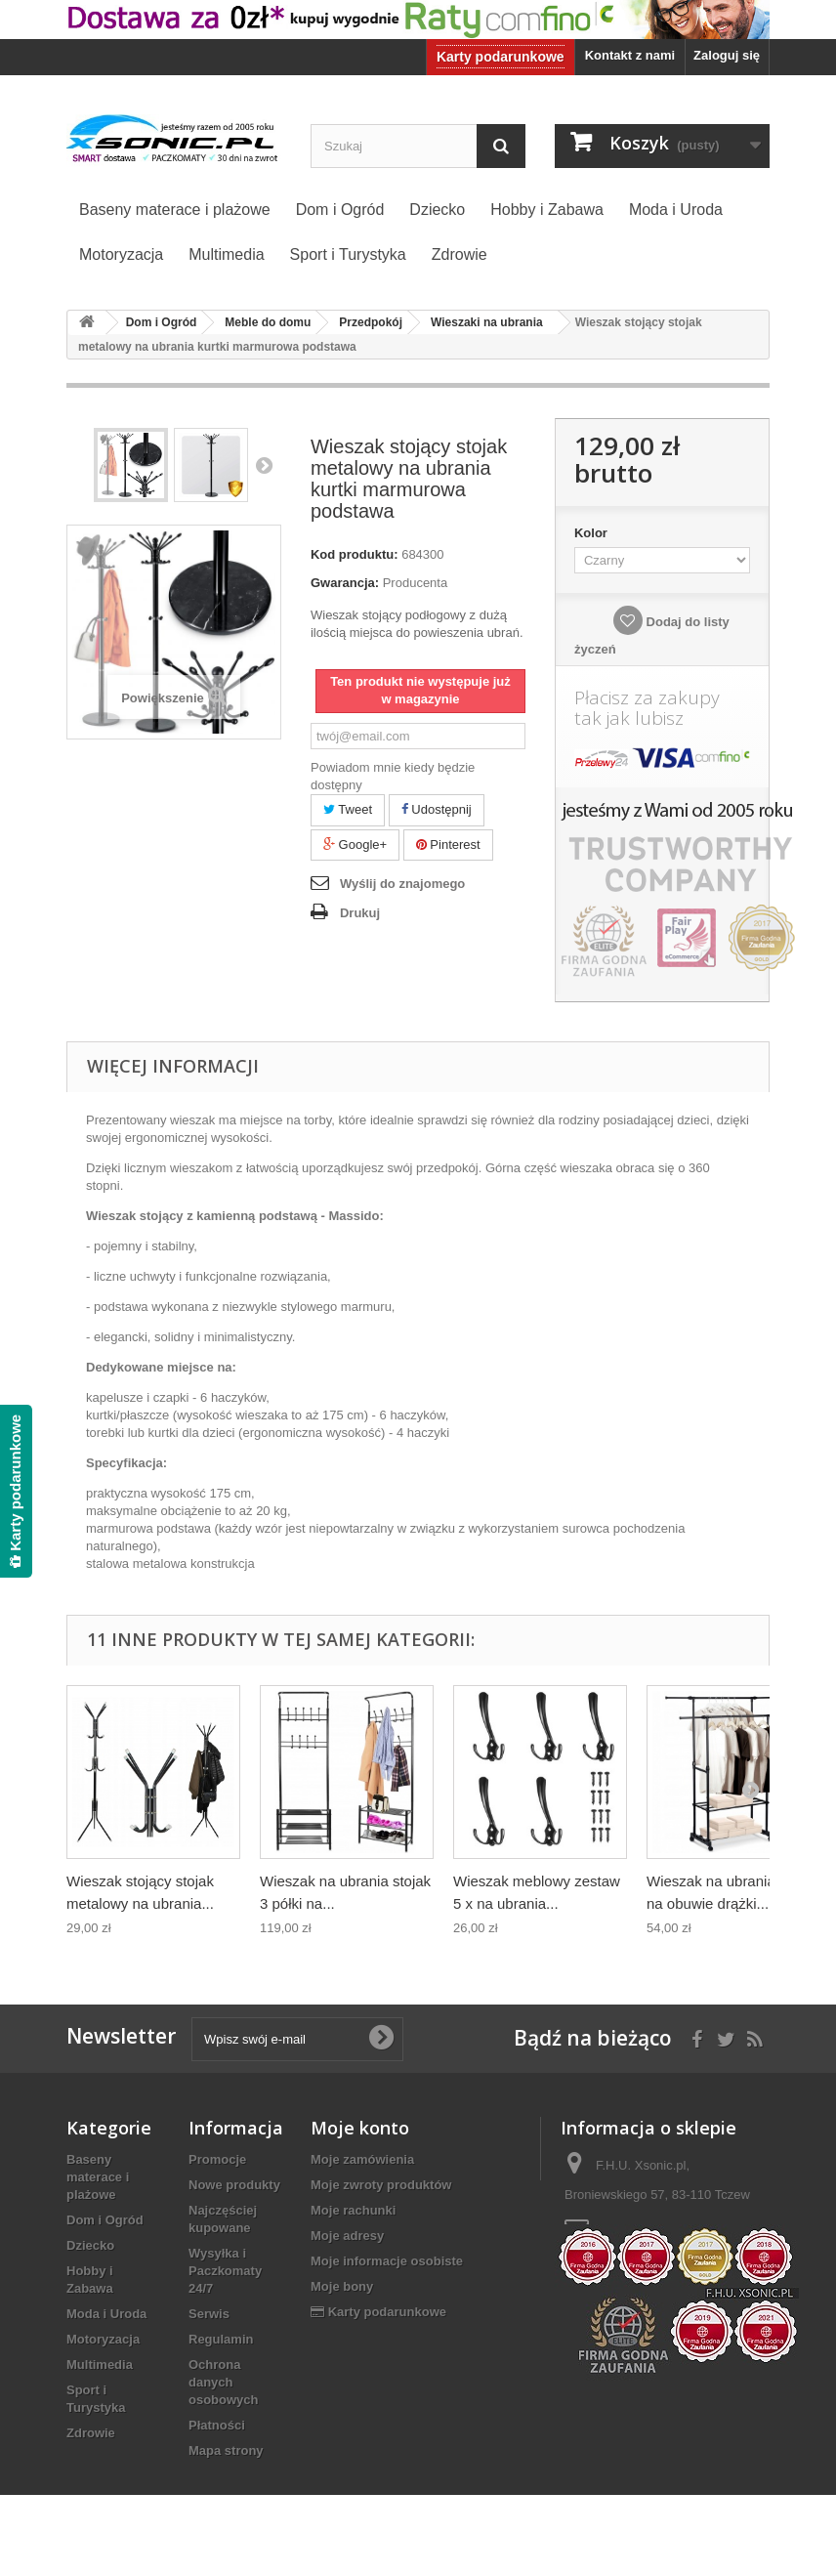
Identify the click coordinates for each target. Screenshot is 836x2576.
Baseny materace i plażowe (97, 2177)
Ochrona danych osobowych (223, 2382)
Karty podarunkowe (500, 56)
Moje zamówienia (362, 2159)
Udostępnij (436, 809)
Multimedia (99, 2364)
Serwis (209, 2313)
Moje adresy (347, 2235)
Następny (263, 465)
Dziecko (90, 2245)
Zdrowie (90, 2433)
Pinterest (448, 844)
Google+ (355, 844)
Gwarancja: (345, 582)
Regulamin (220, 2339)
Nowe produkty (234, 2184)
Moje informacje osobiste (387, 2261)
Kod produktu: (354, 554)
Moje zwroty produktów (381, 2184)
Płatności (216, 2425)
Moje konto (360, 2127)
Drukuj (360, 913)
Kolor (592, 533)
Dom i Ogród (105, 2220)
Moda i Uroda (106, 2313)
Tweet (347, 809)
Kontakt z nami (630, 55)
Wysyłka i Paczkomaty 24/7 (225, 2271)
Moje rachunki (353, 2210)
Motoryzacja (103, 2339)
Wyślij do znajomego (402, 883)
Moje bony (342, 2286)
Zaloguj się (726, 55)
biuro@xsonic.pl (684, 2230)
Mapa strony (226, 2450)
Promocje (217, 2159)
